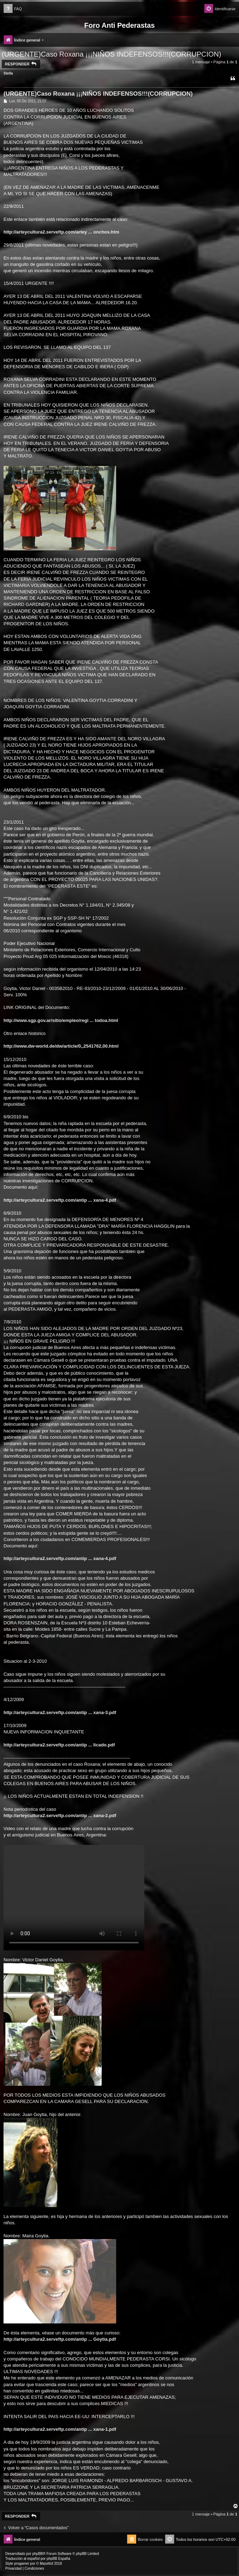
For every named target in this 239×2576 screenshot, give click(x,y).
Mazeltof (46, 2563)
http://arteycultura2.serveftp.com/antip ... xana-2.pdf (60, 1815)
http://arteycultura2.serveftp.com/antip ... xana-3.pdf (60, 1712)
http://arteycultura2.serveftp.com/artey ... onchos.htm (61, 232)
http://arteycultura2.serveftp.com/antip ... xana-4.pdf (60, 1200)
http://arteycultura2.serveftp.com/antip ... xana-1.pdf (60, 2429)
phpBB (37, 2554)
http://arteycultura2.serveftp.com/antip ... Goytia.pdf (60, 2339)
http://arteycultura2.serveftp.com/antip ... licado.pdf (59, 1744)
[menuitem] (13, 9)
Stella (8, 73)
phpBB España (58, 2559)
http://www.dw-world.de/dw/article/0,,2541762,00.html (61, 1046)
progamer (21, 2563)
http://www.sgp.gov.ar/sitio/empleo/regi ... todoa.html (61, 1020)
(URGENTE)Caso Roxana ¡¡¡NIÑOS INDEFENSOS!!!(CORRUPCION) (111, 54)
